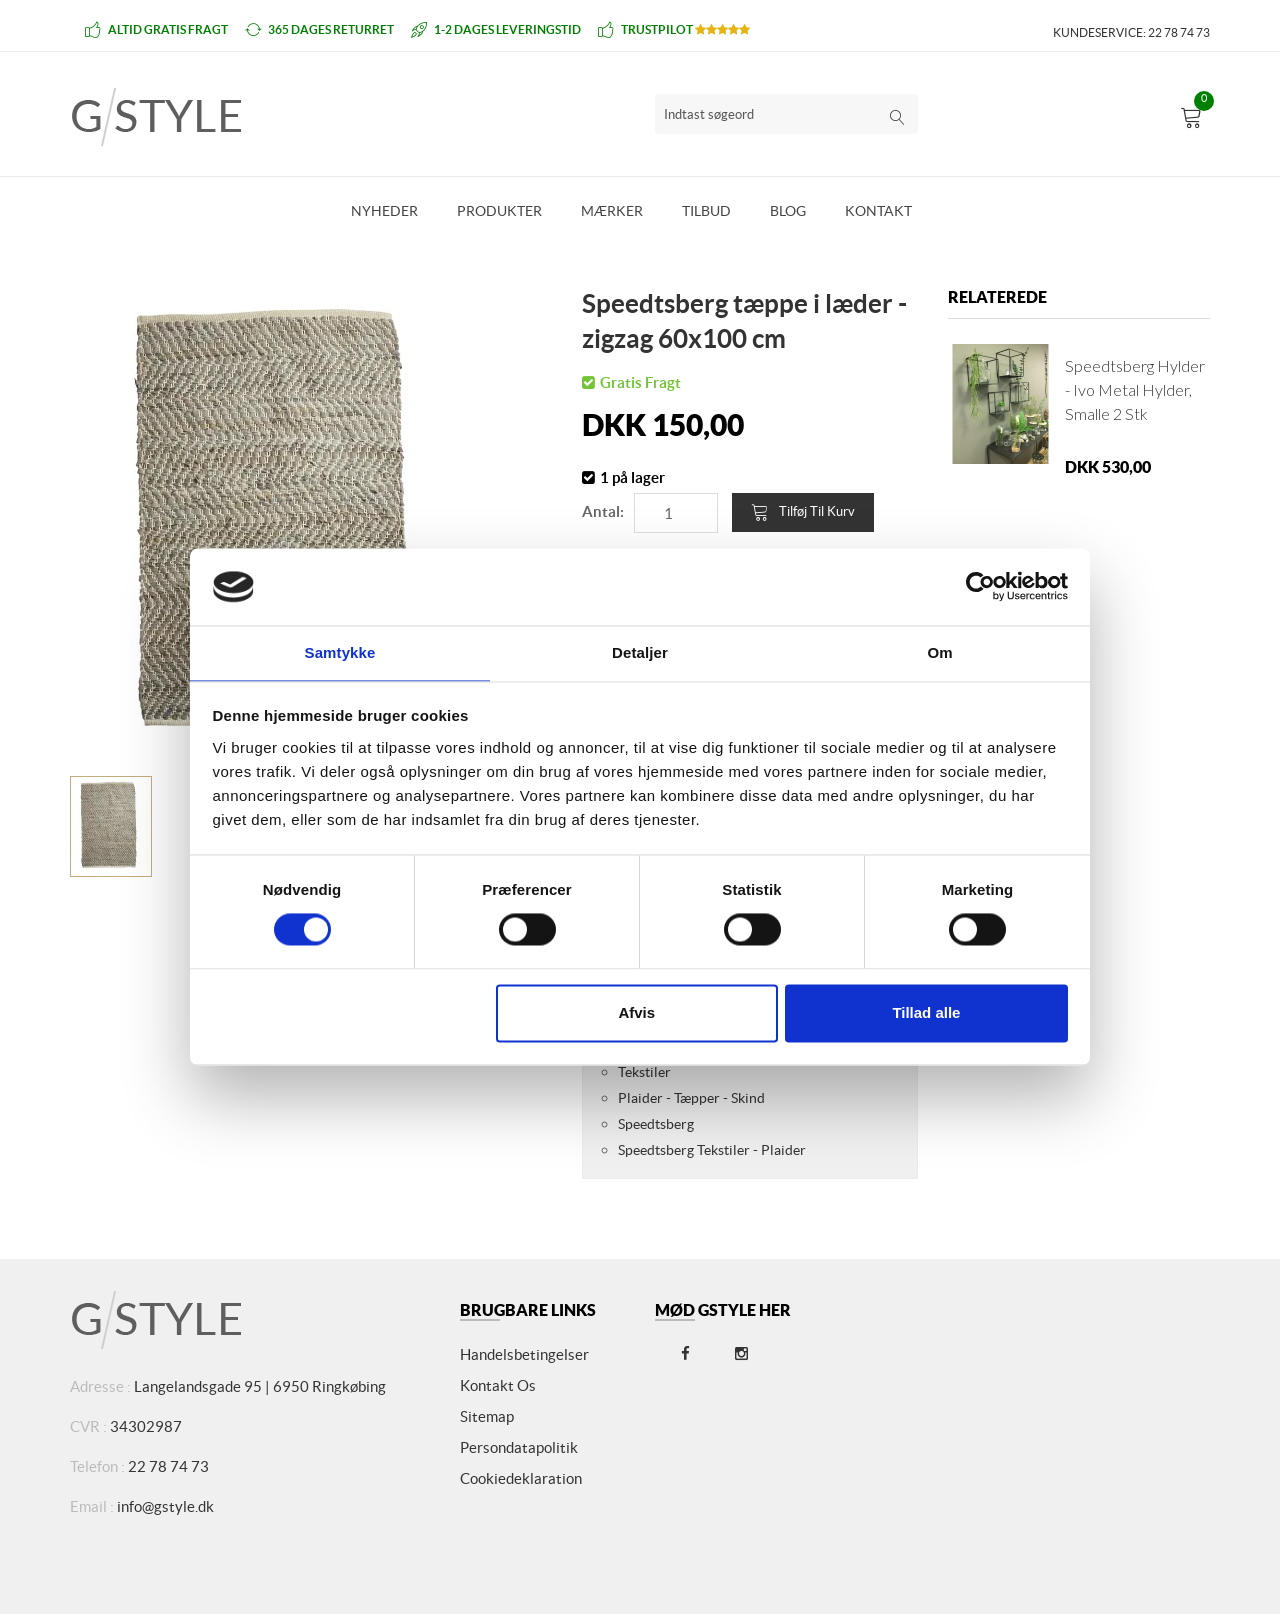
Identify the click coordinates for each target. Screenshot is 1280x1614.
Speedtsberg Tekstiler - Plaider (712, 1150)
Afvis (636, 1013)
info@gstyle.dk (165, 1506)
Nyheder (384, 211)
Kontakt (878, 211)
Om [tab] (939, 651)
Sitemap (487, 1416)
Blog (788, 211)
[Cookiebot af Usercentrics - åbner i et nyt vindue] (980, 586)
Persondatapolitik (519, 1447)
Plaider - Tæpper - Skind (691, 1098)
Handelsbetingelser (524, 1354)
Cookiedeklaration (521, 1478)
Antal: (603, 511)
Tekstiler (644, 1072)
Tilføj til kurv (803, 512)
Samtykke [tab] (340, 651)
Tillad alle (926, 1013)
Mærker (612, 211)
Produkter (499, 211)
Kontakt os (498, 1385)
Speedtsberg (656, 1124)
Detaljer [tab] (640, 651)
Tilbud (706, 211)
